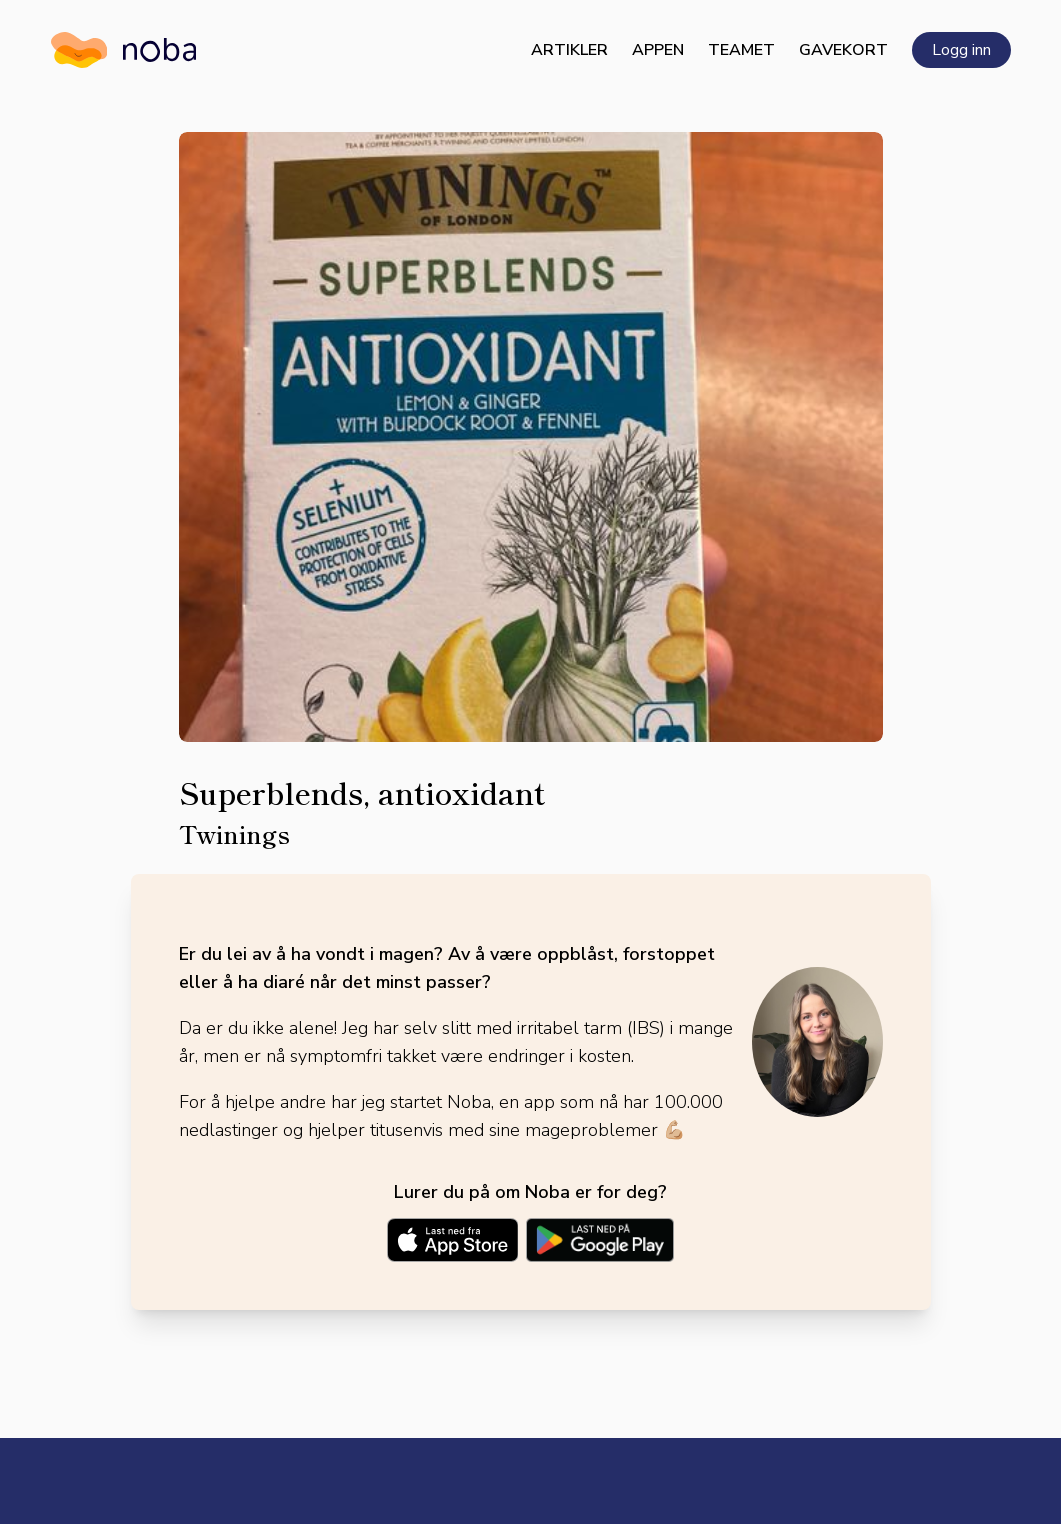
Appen (658, 50)
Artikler (569, 50)
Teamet (741, 50)
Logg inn (961, 50)
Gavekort (843, 50)
